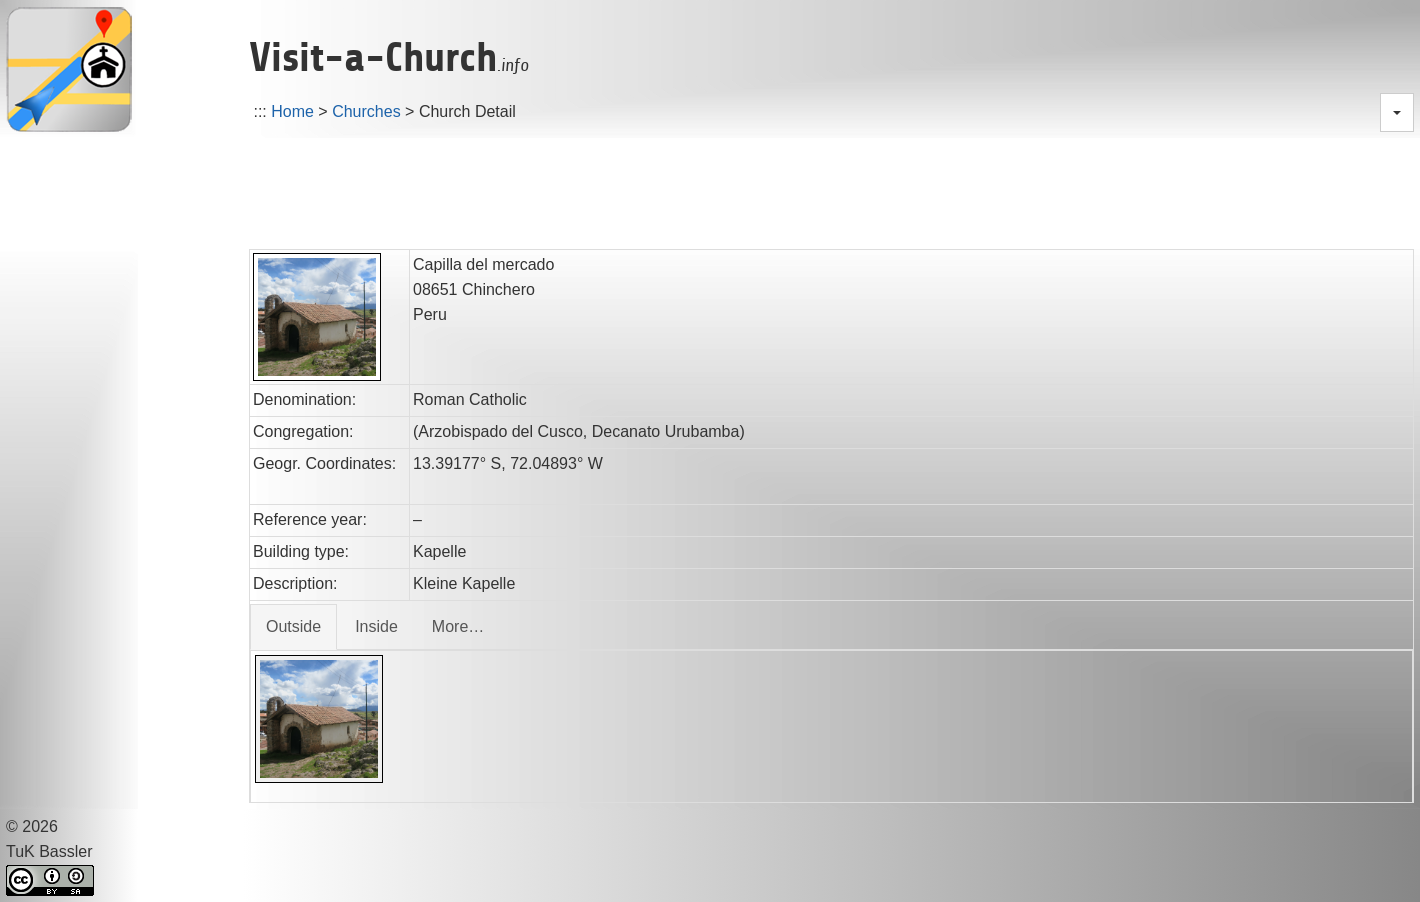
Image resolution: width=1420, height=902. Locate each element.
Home (292, 111)
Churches (366, 111)
